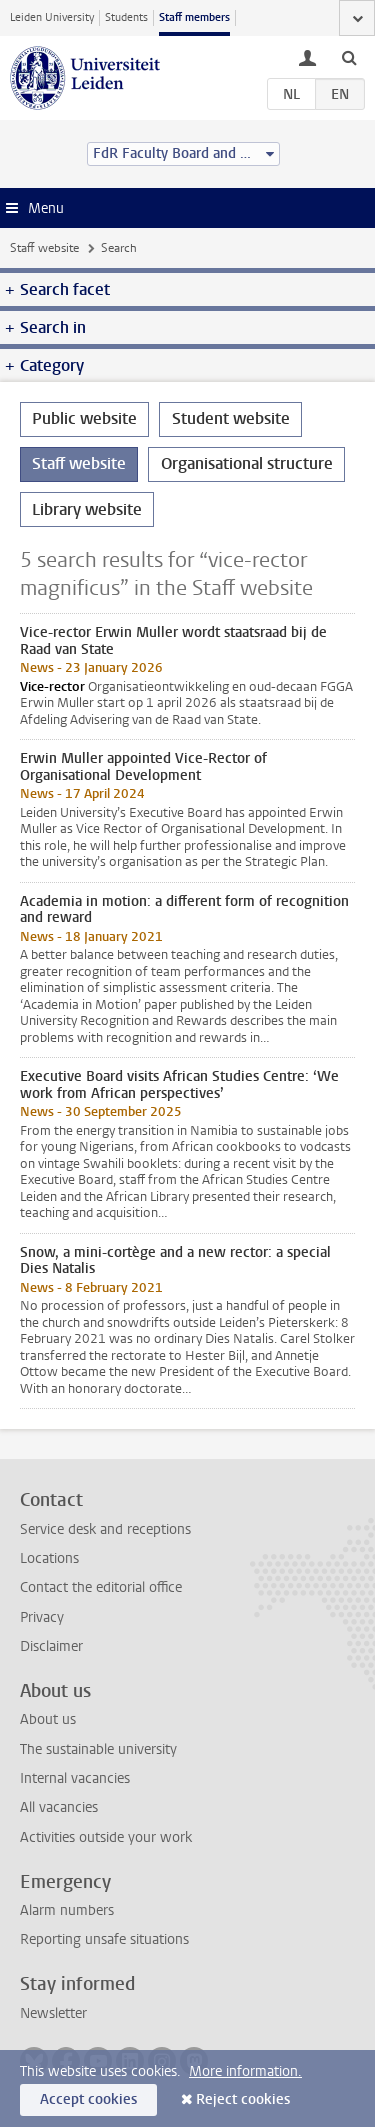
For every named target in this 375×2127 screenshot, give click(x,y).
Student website (231, 418)
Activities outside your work (106, 1837)
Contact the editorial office (101, 1587)
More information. (245, 2071)
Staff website (44, 248)
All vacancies (59, 1807)
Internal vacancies (75, 1778)
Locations (49, 1558)
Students (126, 17)
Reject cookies (243, 2099)
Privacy (42, 1617)
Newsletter (53, 2013)
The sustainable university (98, 1749)
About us (48, 1719)
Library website (87, 509)
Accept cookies (88, 2099)
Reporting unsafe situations (104, 1939)
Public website (84, 418)
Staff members (194, 17)
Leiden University (52, 17)
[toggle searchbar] (349, 57)
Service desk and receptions (105, 1529)
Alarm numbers (67, 1910)
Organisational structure (247, 463)
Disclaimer (51, 1646)
